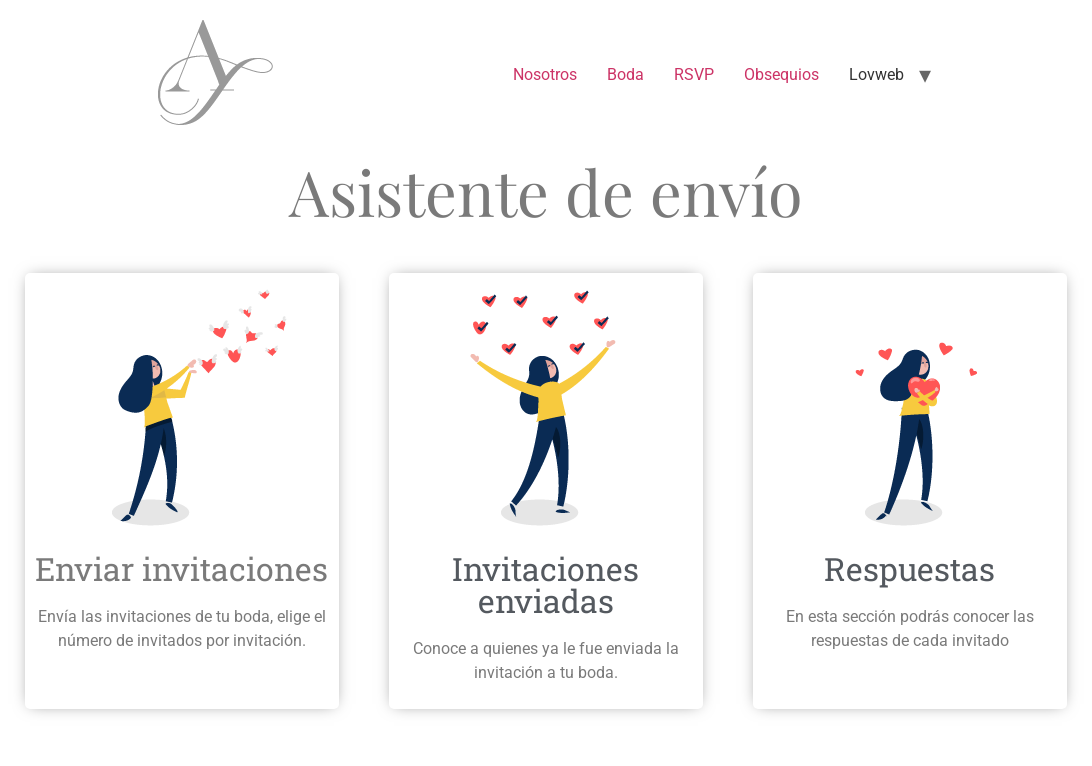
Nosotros (545, 74)
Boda (625, 74)
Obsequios (781, 74)
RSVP (694, 74)
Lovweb (876, 74)
